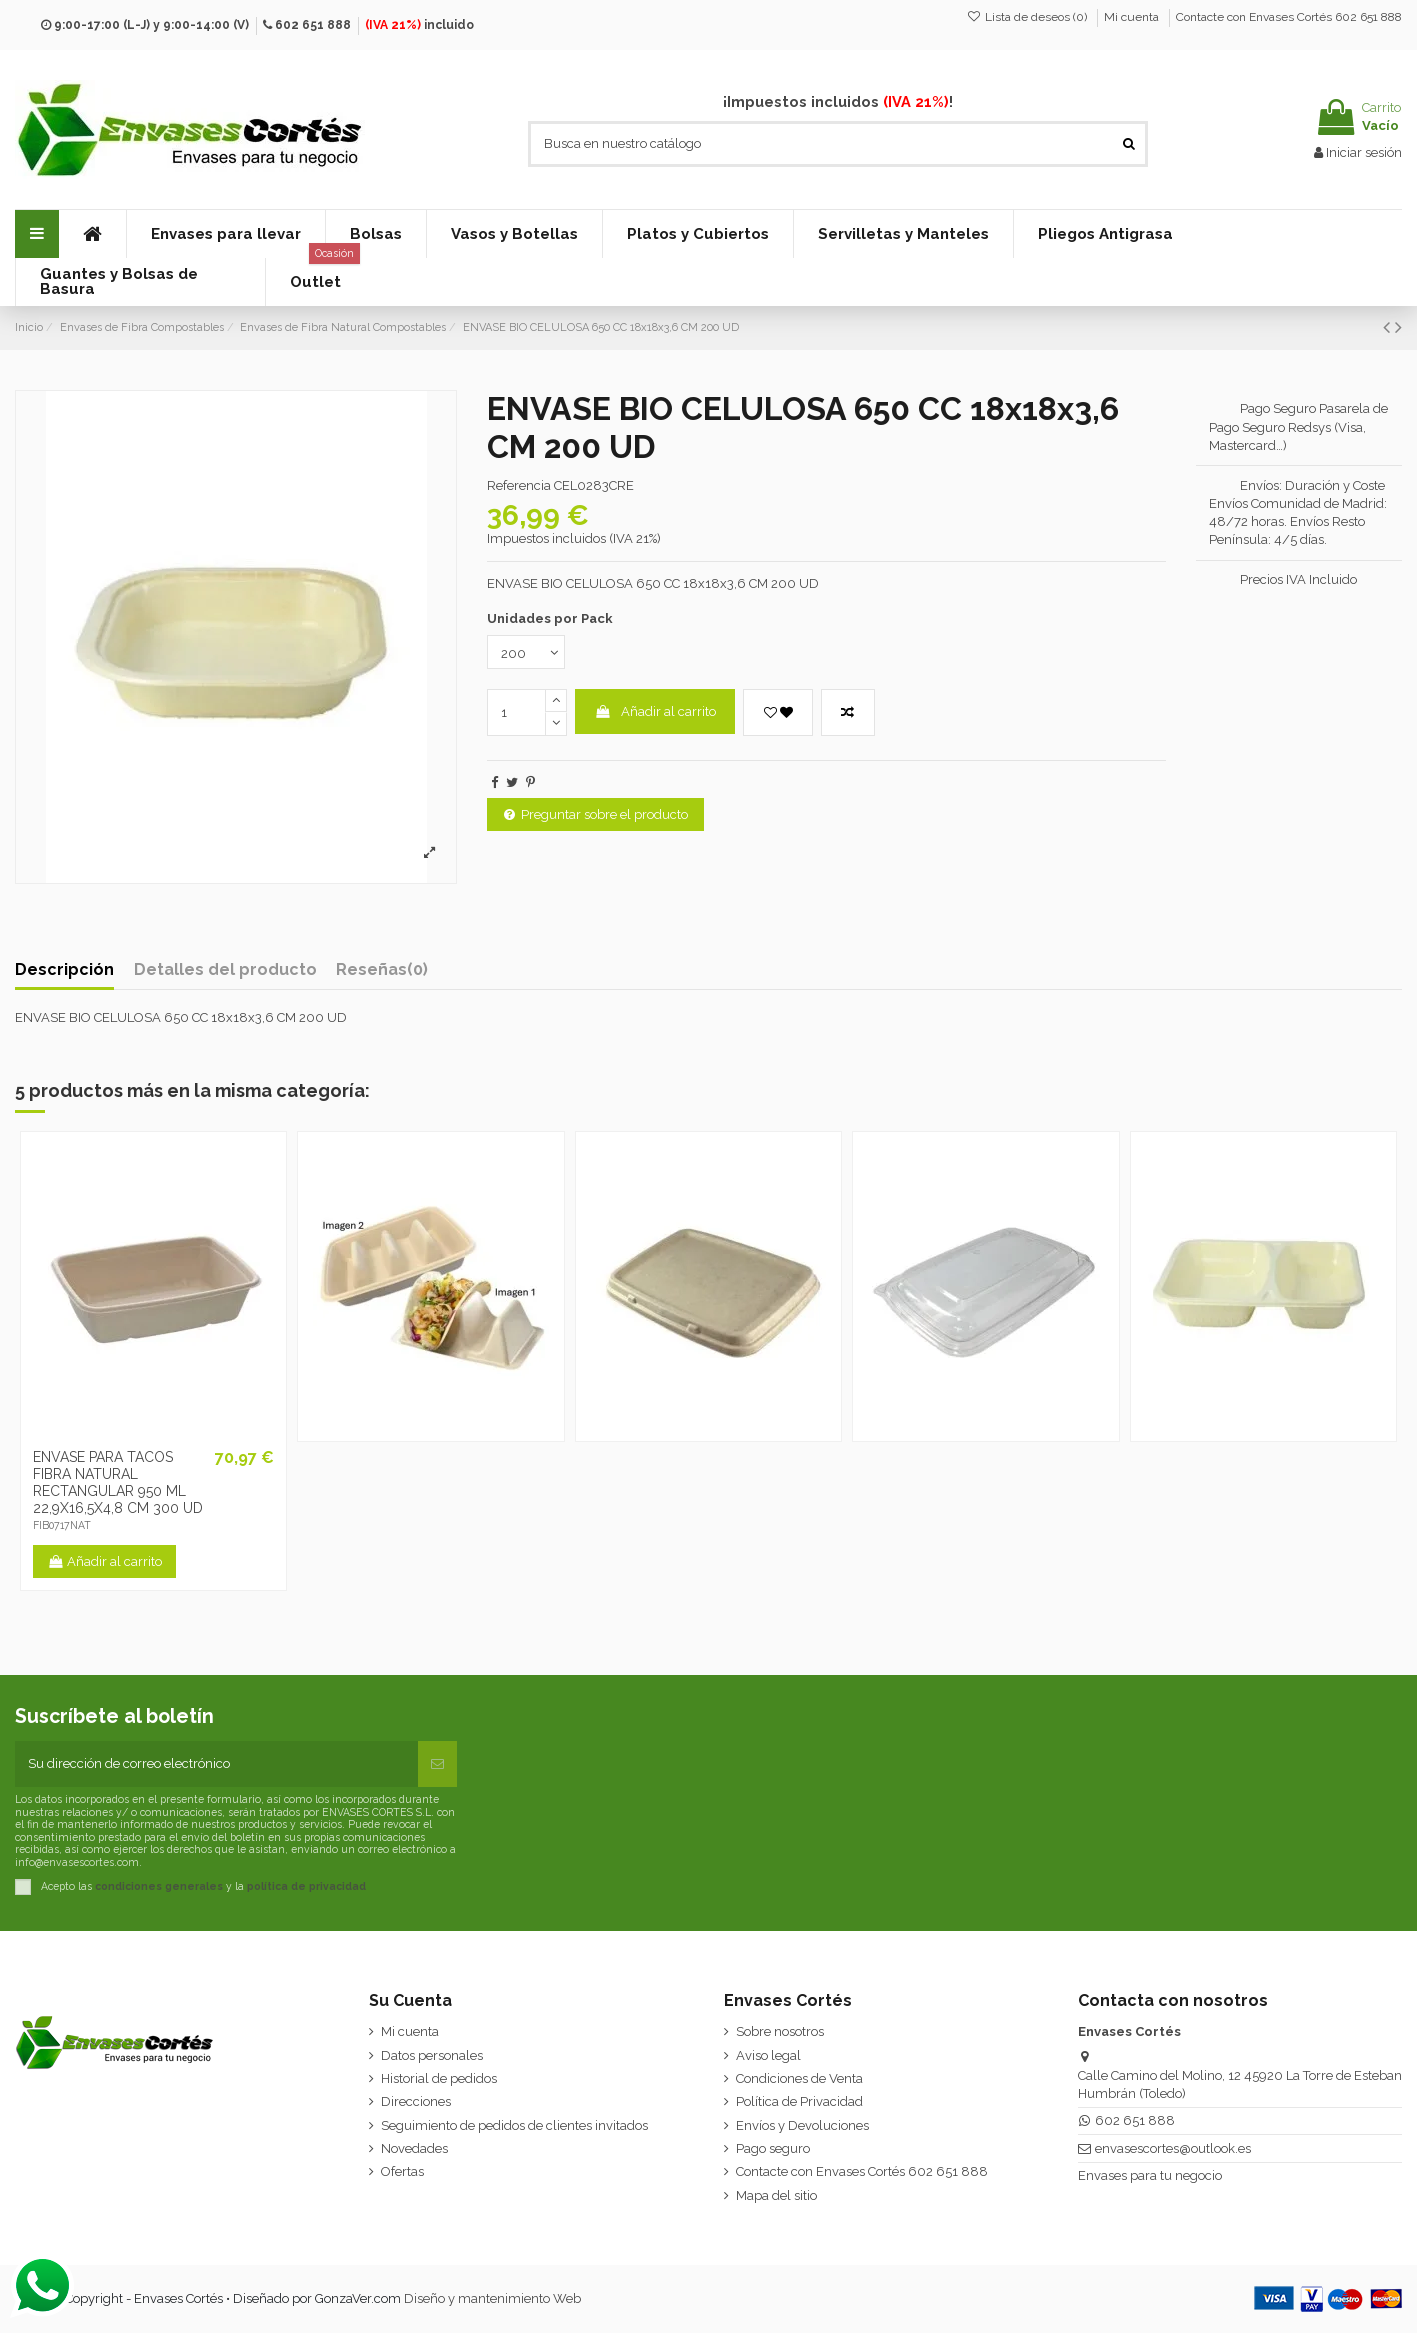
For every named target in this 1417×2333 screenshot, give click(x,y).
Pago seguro (773, 2148)
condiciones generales (159, 1885)
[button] (225, 234)
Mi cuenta (1133, 17)
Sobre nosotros (780, 2031)
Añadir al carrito (655, 711)
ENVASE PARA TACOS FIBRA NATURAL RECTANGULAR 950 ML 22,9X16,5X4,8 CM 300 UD (118, 1482)
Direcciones (416, 2101)
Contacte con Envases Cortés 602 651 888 (1289, 17)
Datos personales (432, 2055)
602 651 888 (313, 25)
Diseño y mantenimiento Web (492, 2298)
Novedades (414, 2148)
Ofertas (402, 2171)
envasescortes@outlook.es (1173, 2148)
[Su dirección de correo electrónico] (216, 1764)
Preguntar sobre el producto (596, 814)
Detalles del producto (225, 970)
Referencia (519, 485)
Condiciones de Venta (799, 2078)
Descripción (64, 970)
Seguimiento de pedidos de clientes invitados (514, 2125)
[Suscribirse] (437, 1764)
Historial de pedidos (439, 2078)
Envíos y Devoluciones (802, 2125)
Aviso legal (768, 2055)
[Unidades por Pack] (526, 652)
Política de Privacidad (799, 2101)
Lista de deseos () (1028, 17)
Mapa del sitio (776, 2195)
